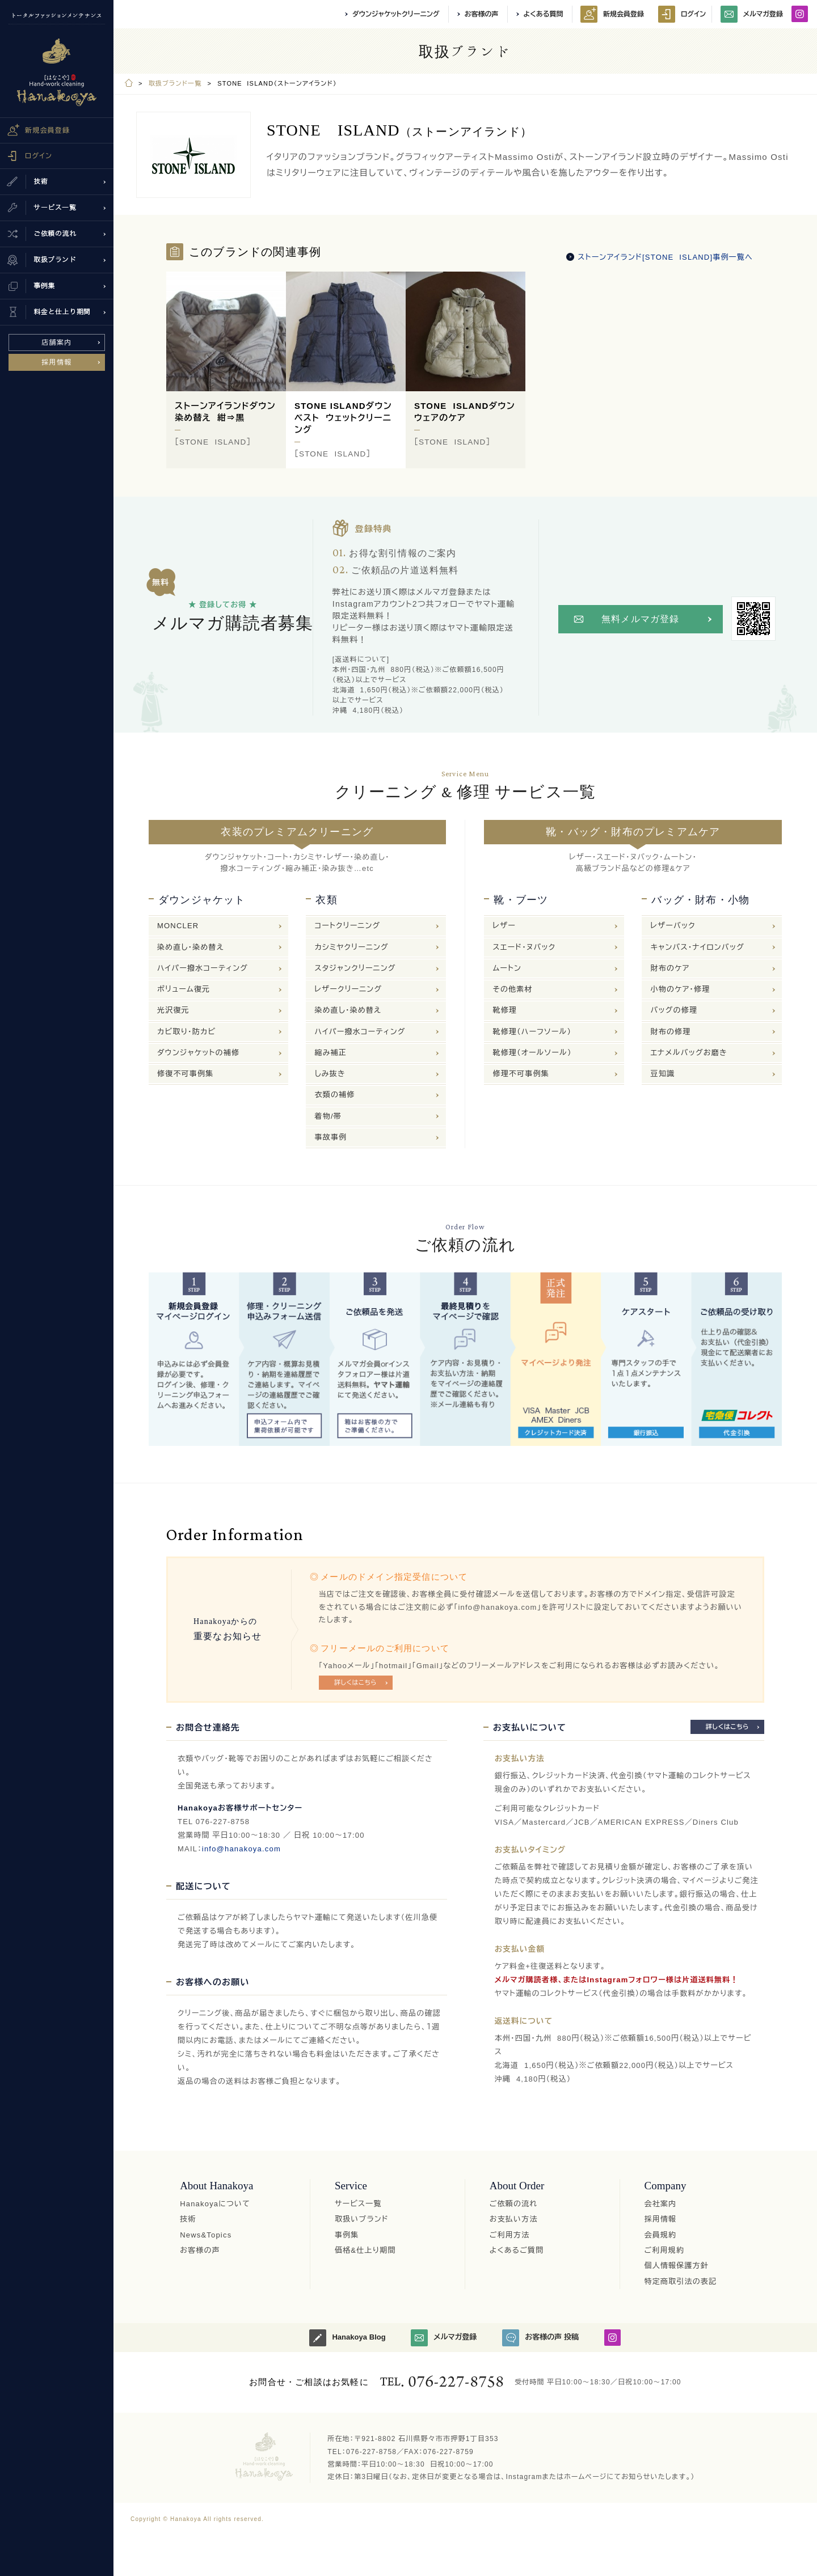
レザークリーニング (348, 989)
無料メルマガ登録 (640, 619)
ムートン (506, 968)
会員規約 (661, 2235)
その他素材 (512, 989)
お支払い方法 (514, 2219)
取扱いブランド (362, 2219)
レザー (503, 925)
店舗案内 (57, 342)
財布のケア (669, 968)
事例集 (347, 2235)
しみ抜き (329, 1073)
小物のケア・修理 (680, 989)
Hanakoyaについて (215, 2203)
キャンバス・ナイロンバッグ (697, 947)
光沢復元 (173, 1010)
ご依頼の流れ (514, 2203)
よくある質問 (543, 14)
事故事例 (330, 1137)
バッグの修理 (673, 1010)
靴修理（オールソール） (531, 1052)
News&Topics (205, 2235)
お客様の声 (482, 14)
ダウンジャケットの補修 (198, 1052)
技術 (188, 2219)
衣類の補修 (334, 1094)
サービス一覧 (358, 2203)
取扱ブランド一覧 (175, 83)
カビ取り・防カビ (186, 1031)
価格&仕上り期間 (365, 2250)
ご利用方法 (510, 2235)
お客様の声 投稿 (540, 2337)
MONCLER (178, 925)
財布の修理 (670, 1031)
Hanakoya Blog (347, 2337)
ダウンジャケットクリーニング (395, 14)
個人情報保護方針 (677, 2265)
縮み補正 (330, 1052)
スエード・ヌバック (523, 947)
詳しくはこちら (355, 1682)
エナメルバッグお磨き (688, 1052)
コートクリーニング (347, 925)
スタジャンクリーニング (354, 968)
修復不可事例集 (185, 1073)
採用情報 (57, 362)
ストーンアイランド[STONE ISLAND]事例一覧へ (665, 257)
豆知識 (662, 1073)
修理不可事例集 (520, 1073)
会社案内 (661, 2203)
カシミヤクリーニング (351, 947)
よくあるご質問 (517, 2250)
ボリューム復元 (183, 989)
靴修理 (504, 1010)
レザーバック (672, 925)
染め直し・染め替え (190, 947)
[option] (226, 370)
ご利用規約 (665, 2250)
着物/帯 (327, 1116)
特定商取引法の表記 (681, 2281)
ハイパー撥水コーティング (202, 968)
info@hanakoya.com (241, 1849)
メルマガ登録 (752, 14)
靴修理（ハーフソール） (531, 1031)
